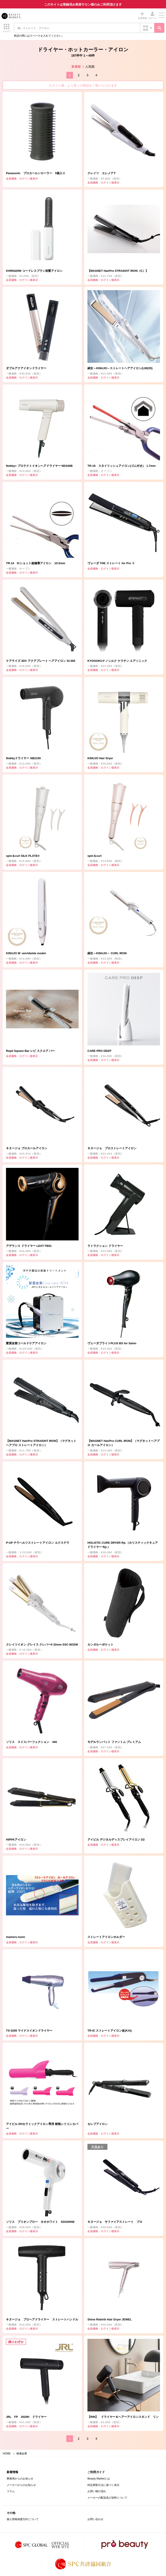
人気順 (90, 66)
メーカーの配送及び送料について (107, 2497)
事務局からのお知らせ (20, 2478)
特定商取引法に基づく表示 (103, 2485)
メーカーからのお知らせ (21, 2485)
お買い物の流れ (96, 2491)
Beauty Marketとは (98, 2478)
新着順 (76, 66)
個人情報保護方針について (23, 2519)
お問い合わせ (95, 2519)
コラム (11, 2491)
